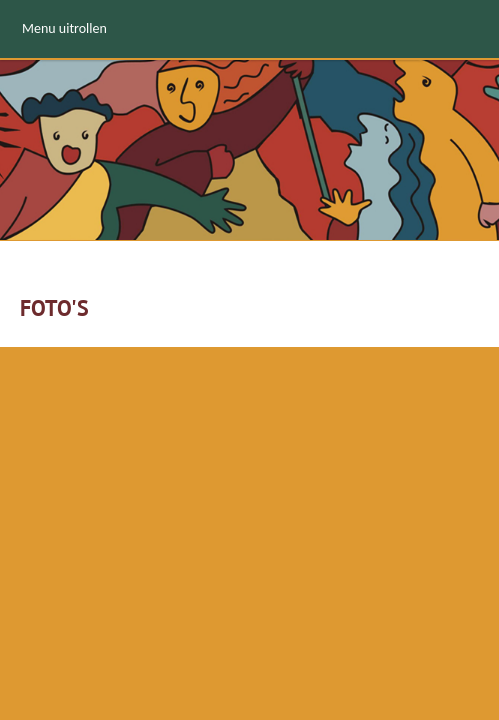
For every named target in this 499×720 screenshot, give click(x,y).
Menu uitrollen (64, 28)
